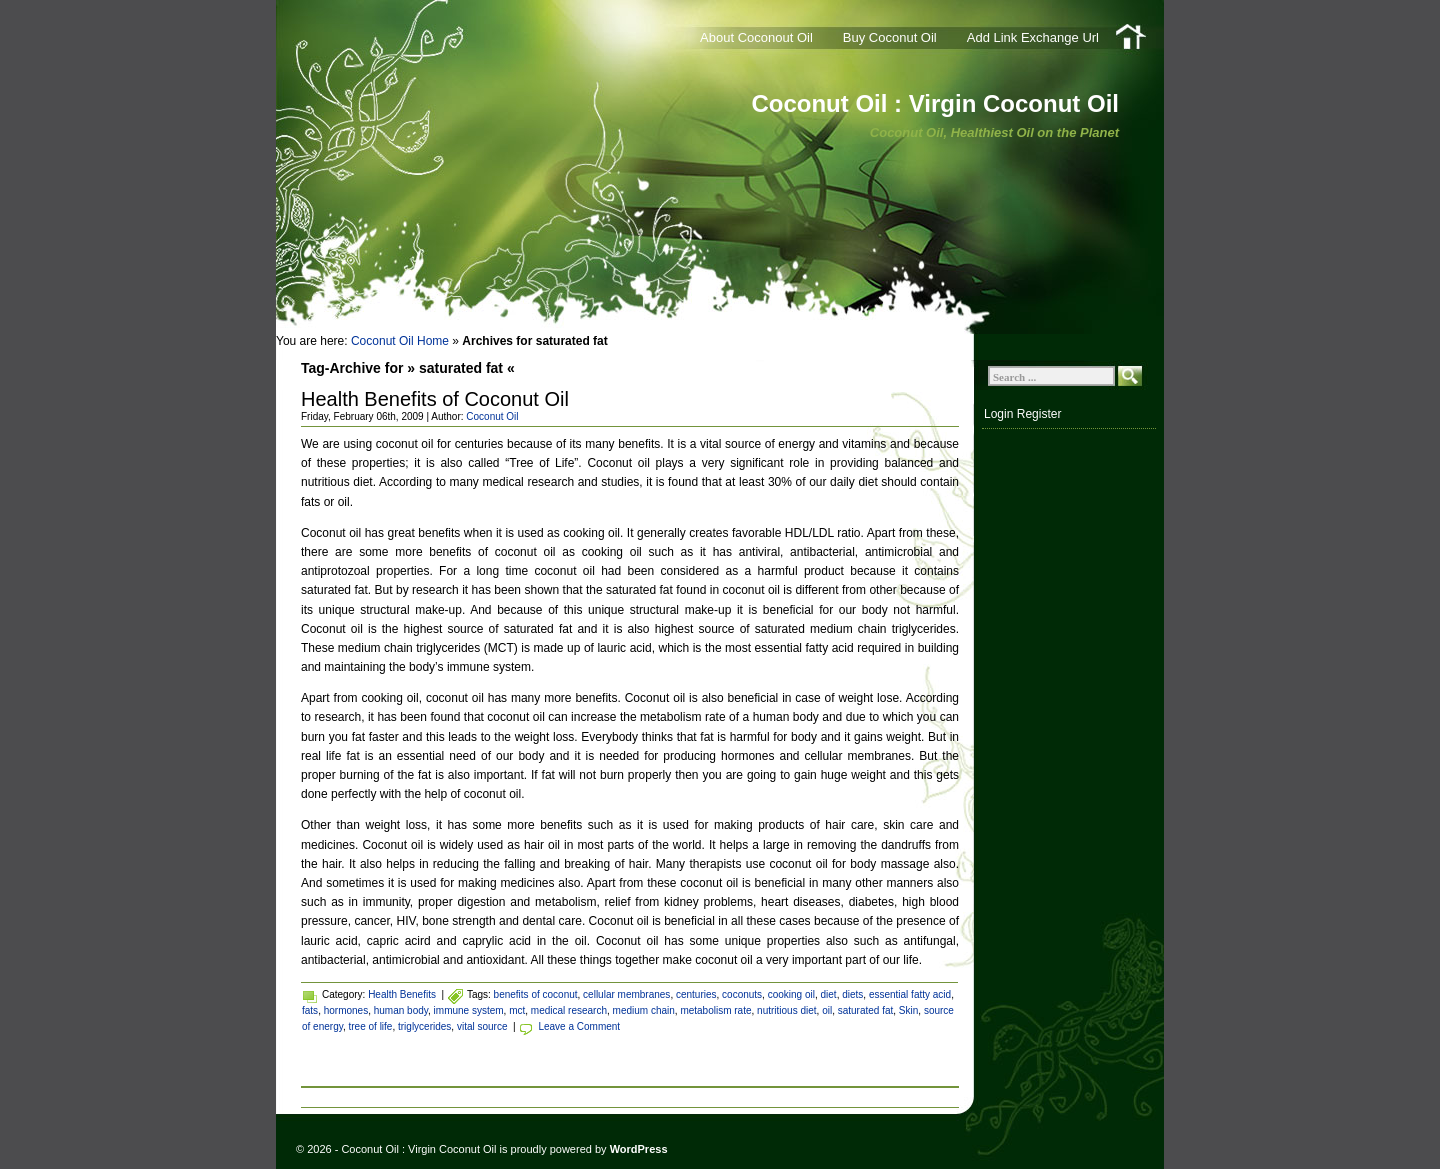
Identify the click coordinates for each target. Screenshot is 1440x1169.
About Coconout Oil (756, 37)
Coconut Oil (492, 416)
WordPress (639, 1149)
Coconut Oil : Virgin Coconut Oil (935, 103)
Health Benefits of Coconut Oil (435, 399)
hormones (346, 1010)
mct (517, 1010)
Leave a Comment (579, 1026)
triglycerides (424, 1026)
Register (1039, 414)
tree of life (371, 1026)
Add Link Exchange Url (1033, 37)
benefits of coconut (536, 994)
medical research (569, 1010)
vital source (482, 1026)
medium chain (644, 1010)
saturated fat (866, 1010)
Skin (908, 1010)
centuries (696, 994)
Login (998, 414)
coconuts (742, 994)
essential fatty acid (910, 994)
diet (829, 994)
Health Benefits (402, 994)
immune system (469, 1010)
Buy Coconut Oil (890, 37)
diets (852, 994)
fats (310, 1010)
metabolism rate (715, 1010)
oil (827, 1010)
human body (401, 1010)
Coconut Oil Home (400, 341)
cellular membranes (626, 994)
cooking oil (791, 994)
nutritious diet (786, 1010)
